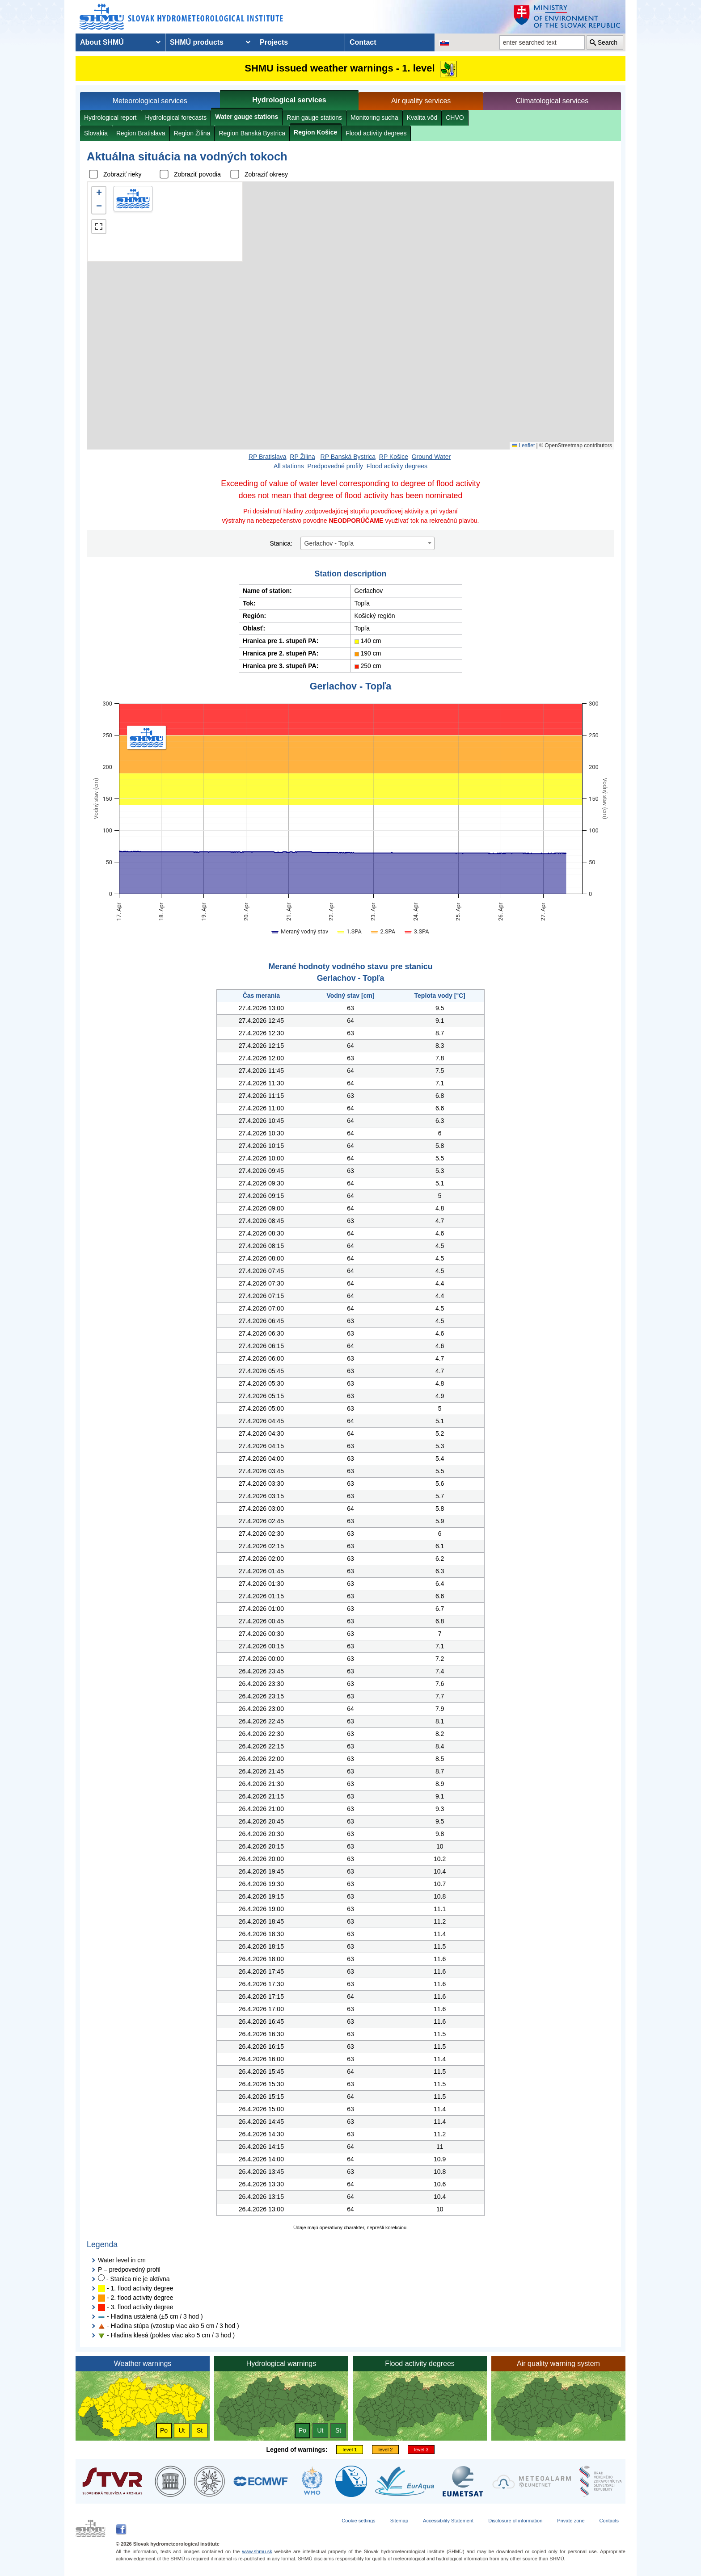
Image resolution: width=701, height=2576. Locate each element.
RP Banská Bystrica (348, 456)
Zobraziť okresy (266, 174)
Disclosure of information (515, 2520)
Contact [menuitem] (363, 42)
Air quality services (421, 101)
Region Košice (315, 132)
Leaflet (523, 445)
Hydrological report (110, 117)
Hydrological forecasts (176, 117)
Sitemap (399, 2520)
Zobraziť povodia (197, 174)
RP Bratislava (268, 456)
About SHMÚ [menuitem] (102, 42)
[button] (99, 193)
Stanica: (281, 543)
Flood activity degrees (376, 133)
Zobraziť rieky (122, 174)
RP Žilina (302, 456)
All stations (289, 466)
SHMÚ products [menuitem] (197, 42)
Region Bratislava (140, 133)
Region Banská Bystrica (252, 133)
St (200, 2430)
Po (164, 2430)
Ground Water (431, 456)
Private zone (570, 2520)
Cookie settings (358, 2520)
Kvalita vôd (422, 117)
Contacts (609, 2520)
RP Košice (393, 456)
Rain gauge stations (314, 117)
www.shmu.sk (257, 2551)
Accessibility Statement (448, 2520)
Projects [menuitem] (274, 42)
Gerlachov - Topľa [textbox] (329, 543)
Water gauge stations (246, 116)
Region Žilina (192, 133)
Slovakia (96, 133)
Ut (182, 2430)
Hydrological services (289, 100)
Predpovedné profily (335, 466)
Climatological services (552, 101)
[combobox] (367, 543)
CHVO (455, 117)
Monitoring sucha (374, 117)
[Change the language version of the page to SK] (444, 42)
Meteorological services (150, 101)
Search (607, 42)
